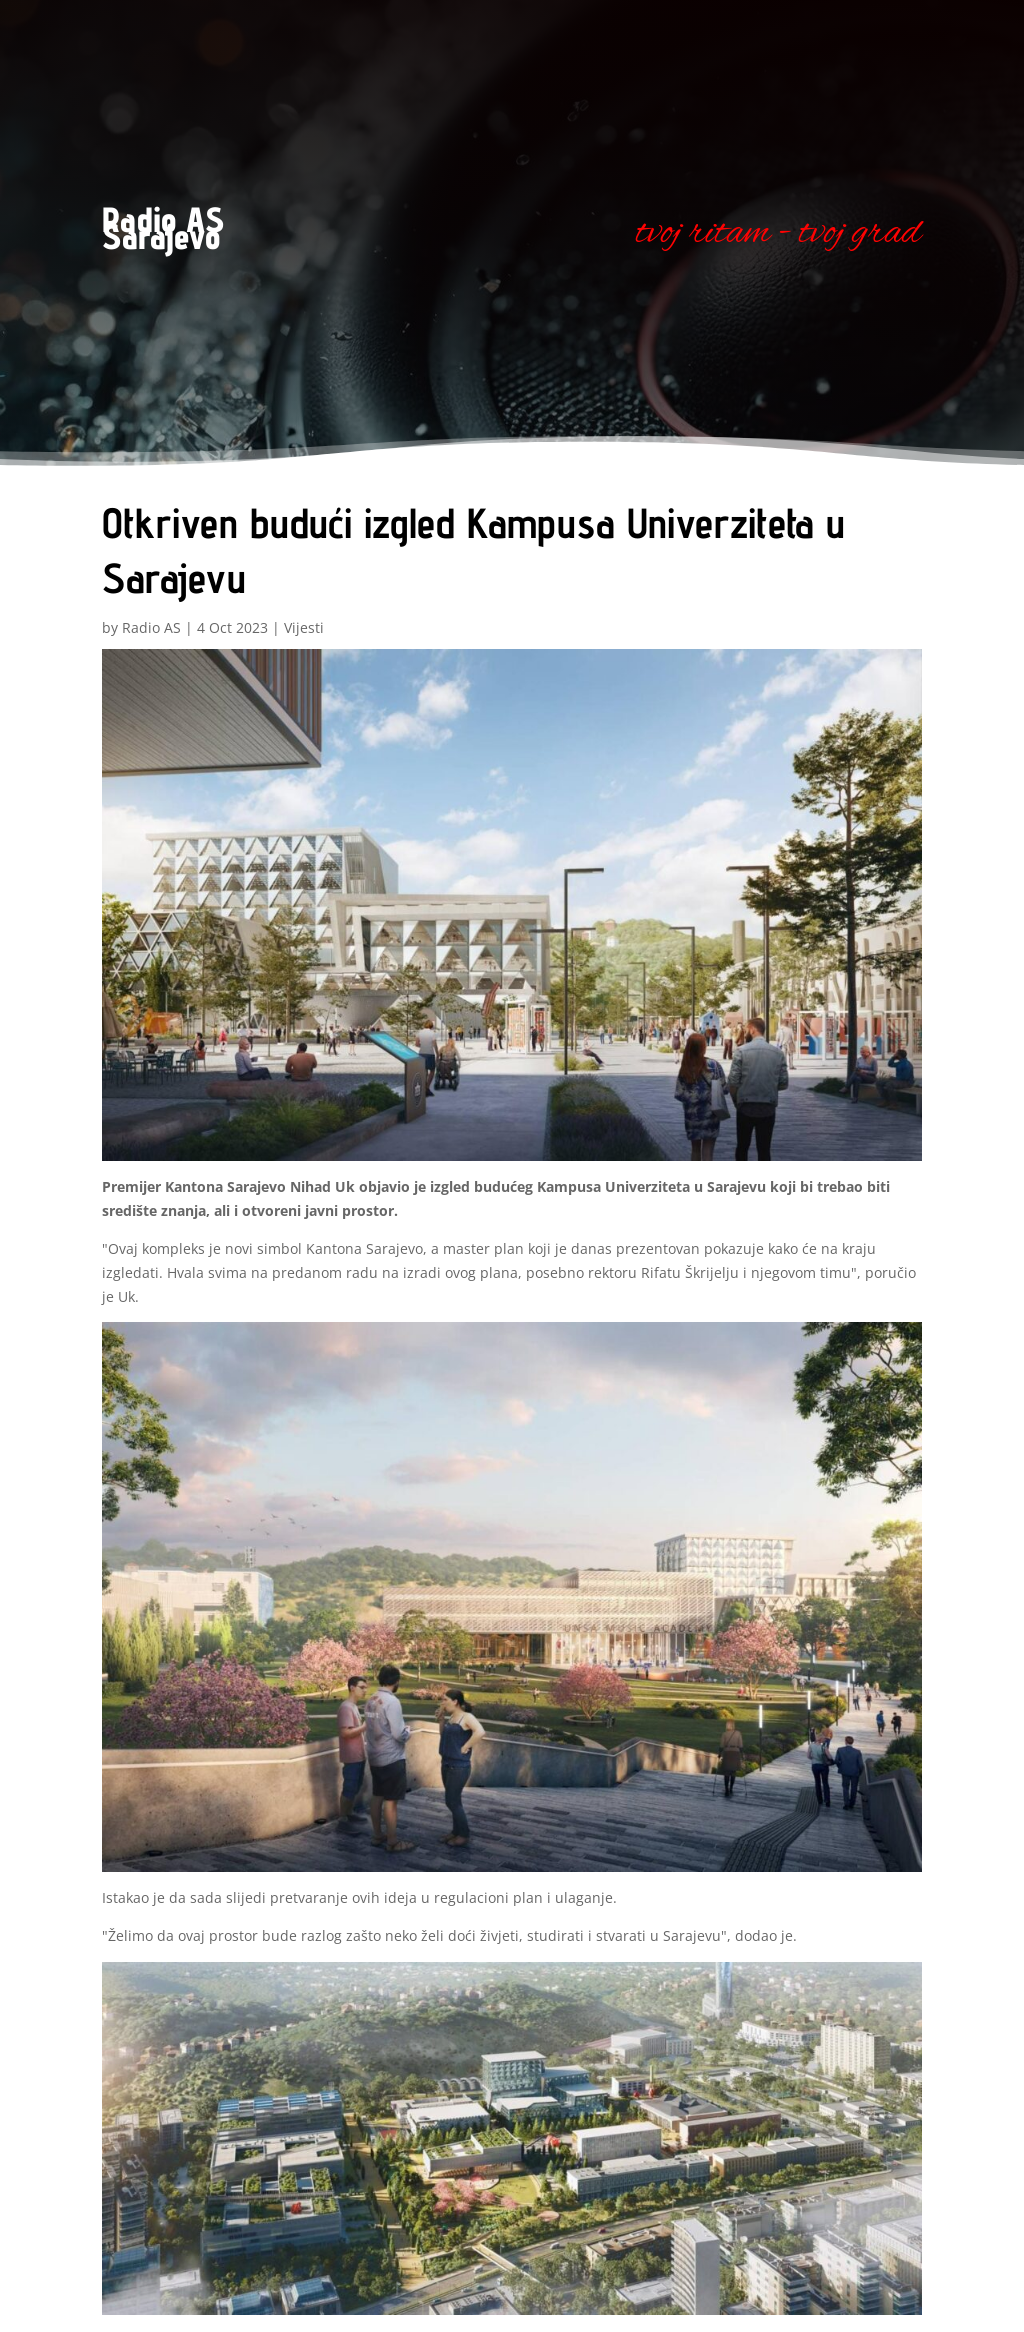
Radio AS (151, 627)
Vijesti (304, 627)
